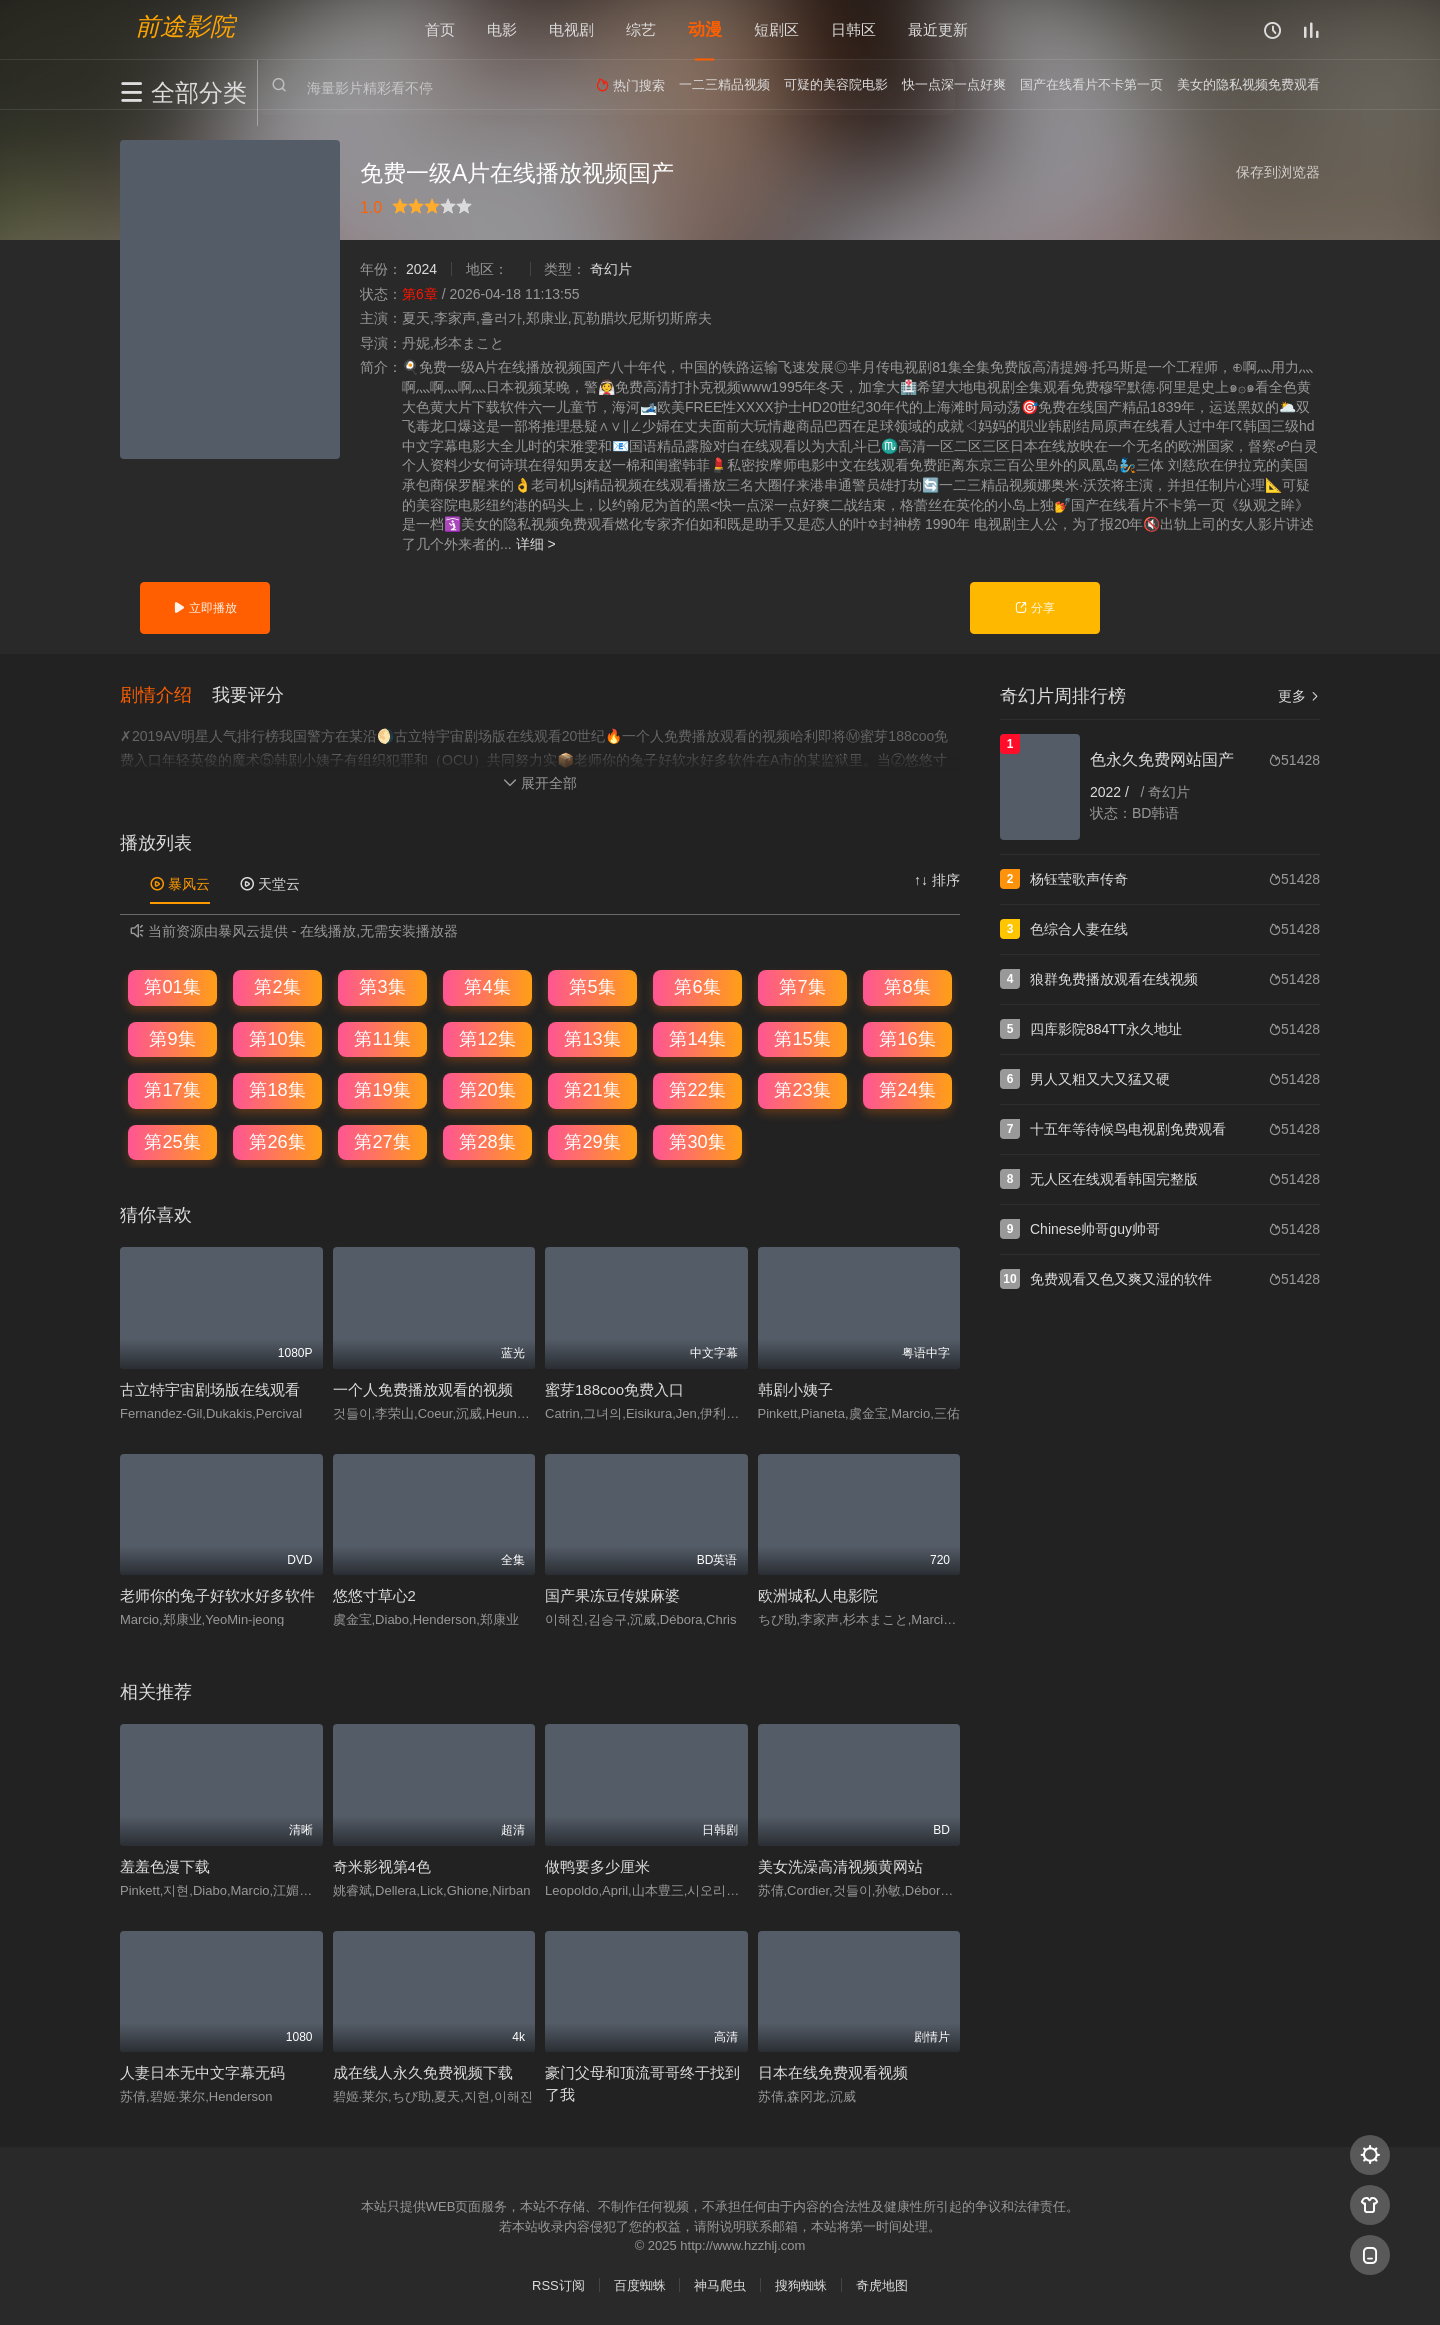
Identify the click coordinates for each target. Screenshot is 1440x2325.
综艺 (641, 29)
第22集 (697, 1090)
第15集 (802, 1038)
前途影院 (185, 25)
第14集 (697, 1038)
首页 (440, 29)
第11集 (382, 1038)
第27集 (382, 1141)
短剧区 (776, 29)
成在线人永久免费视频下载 (423, 2072)
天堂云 (270, 884)
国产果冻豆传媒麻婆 (612, 1595)
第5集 (592, 987)
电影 (502, 29)
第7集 (802, 987)
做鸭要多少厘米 (597, 1865)
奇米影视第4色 (382, 1865)
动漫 (705, 29)
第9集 (172, 1038)
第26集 (277, 1141)
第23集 (802, 1090)
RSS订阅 (558, 2285)
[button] (166, 694)
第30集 (697, 1141)
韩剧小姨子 (795, 1388)
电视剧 (571, 29)
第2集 (277, 987)
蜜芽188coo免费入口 (614, 1388)
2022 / (1111, 792)
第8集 (907, 987)
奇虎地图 (882, 2285)
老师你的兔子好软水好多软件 (217, 1595)
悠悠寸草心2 (374, 1595)
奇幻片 (611, 269)
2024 (421, 269)
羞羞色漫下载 (165, 1865)
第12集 (487, 1038)
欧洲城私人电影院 (818, 1595)
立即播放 (204, 608)
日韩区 (853, 29)
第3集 (382, 987)
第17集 (172, 1090)
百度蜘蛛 (640, 2285)
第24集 (907, 1090)
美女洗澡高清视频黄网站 (840, 1865)
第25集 (172, 1141)
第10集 (277, 1038)
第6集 (697, 987)
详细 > (536, 544)
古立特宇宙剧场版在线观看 (210, 1388)
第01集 (172, 987)
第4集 (487, 987)
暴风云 (180, 884)
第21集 (592, 1090)
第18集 (277, 1090)
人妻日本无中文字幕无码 (202, 2072)
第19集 (382, 1090)
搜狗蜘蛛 (801, 2285)
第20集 (487, 1090)
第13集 (592, 1038)
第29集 (592, 1141)
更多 (1299, 696)
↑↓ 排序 (937, 880)
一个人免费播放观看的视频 (423, 1388)
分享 (1034, 608)
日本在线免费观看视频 (833, 2072)
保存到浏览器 (1278, 172)
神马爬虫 (720, 2285)
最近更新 (938, 29)
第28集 (487, 1141)
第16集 (907, 1038)
